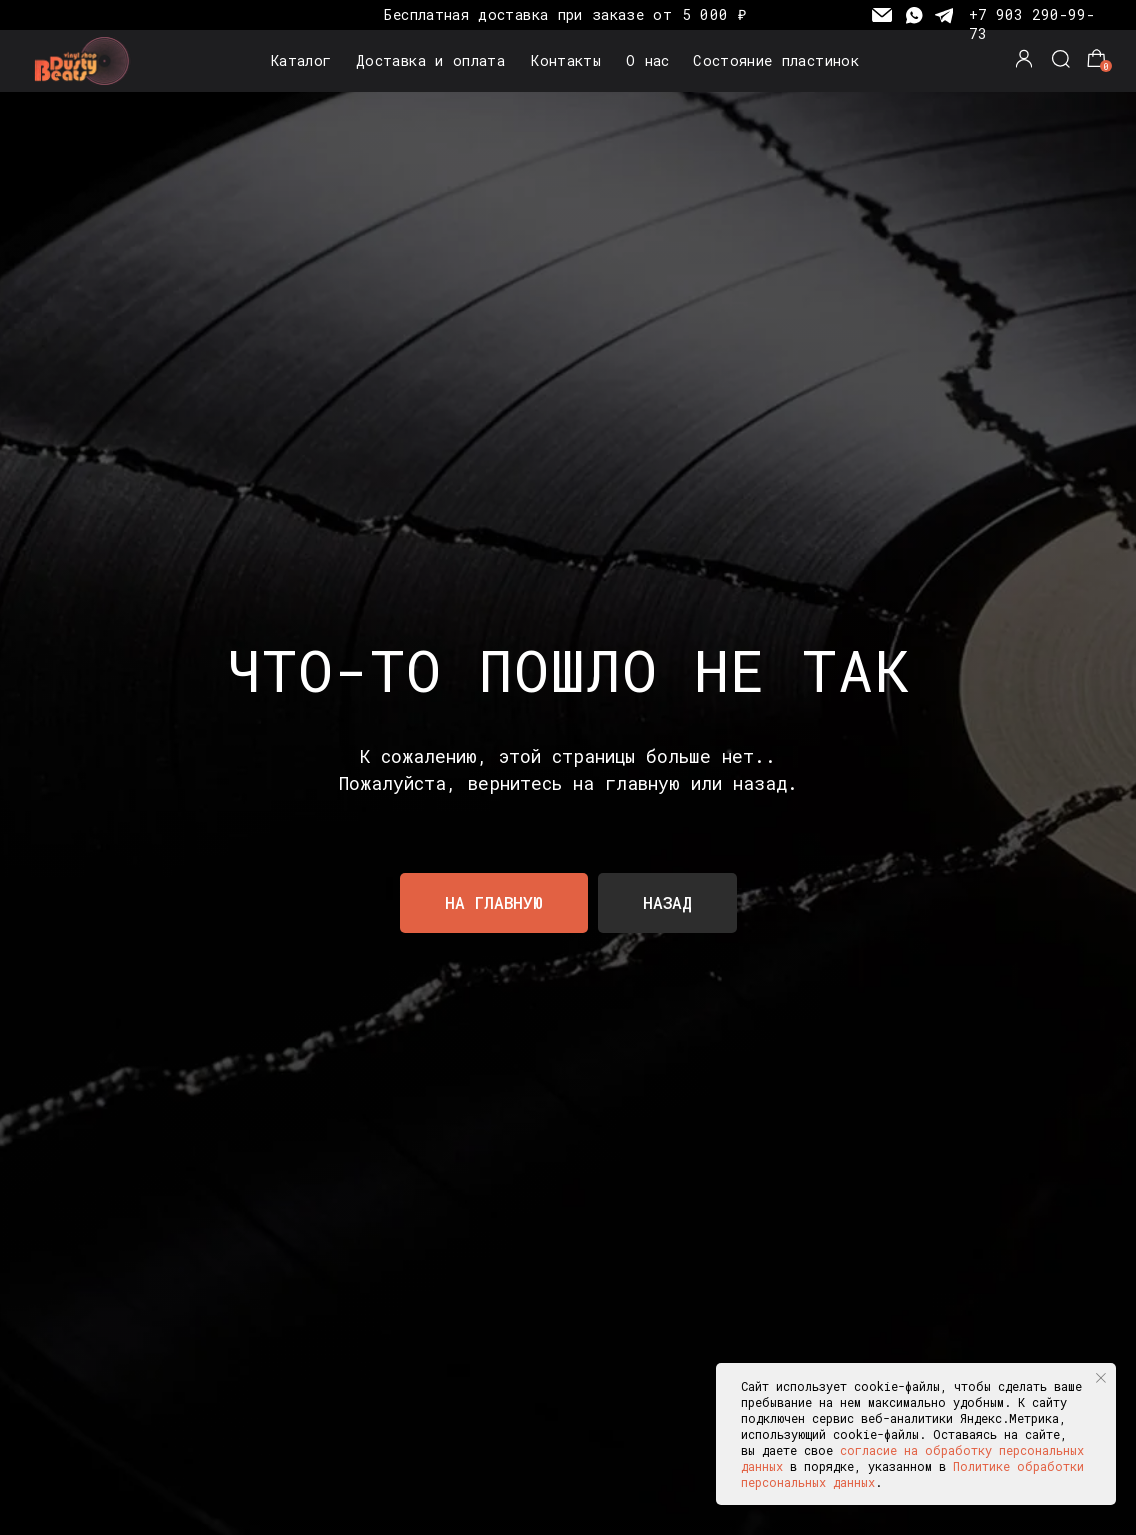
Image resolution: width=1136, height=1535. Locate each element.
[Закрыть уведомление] (1101, 1378)
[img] (85, 61)
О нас (648, 60)
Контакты (566, 60)
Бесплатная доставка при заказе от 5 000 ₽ (565, 14)
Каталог (301, 60)
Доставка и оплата (430, 60)
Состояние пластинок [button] (776, 60)
